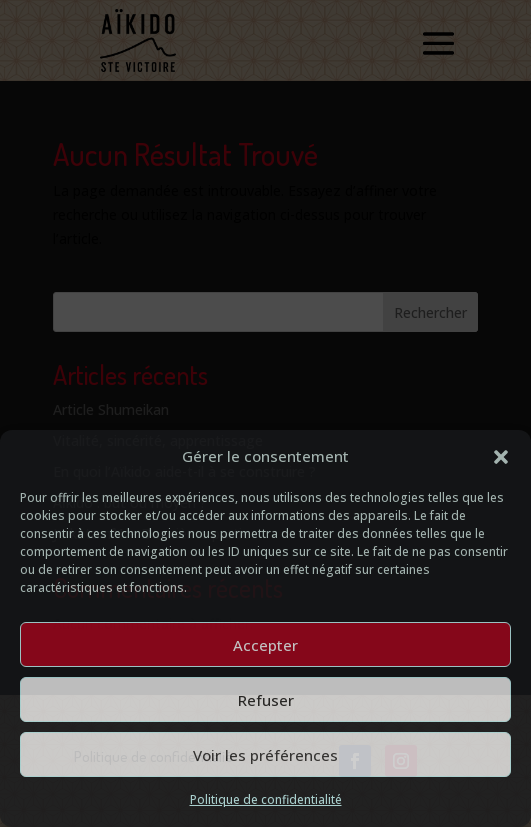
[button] (501, 457)
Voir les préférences (265, 755)
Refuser (266, 700)
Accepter (265, 645)
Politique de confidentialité (266, 799)
